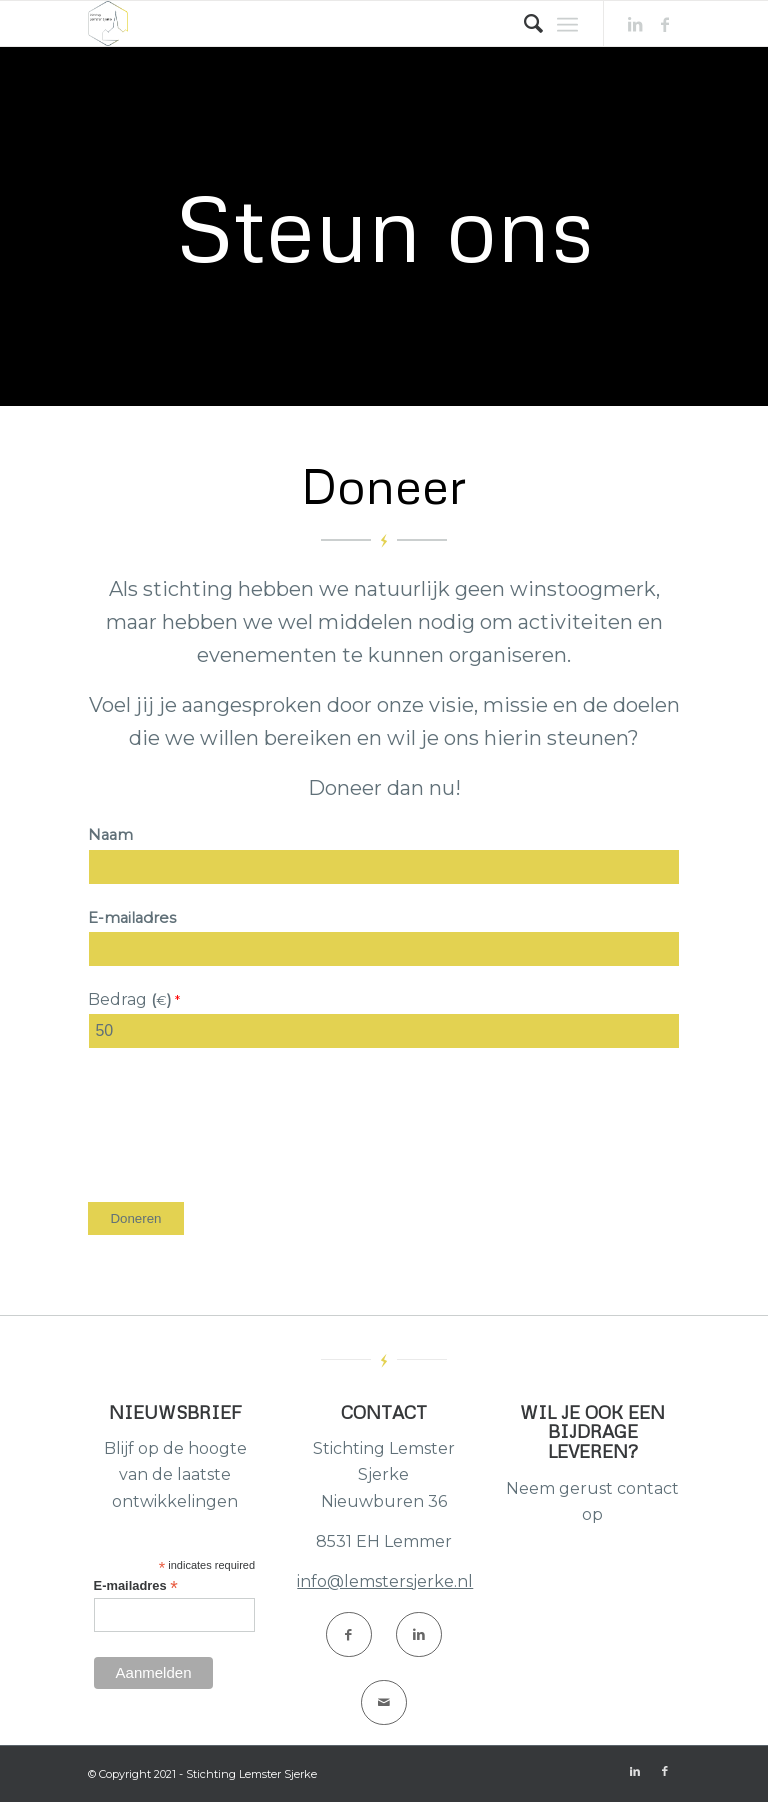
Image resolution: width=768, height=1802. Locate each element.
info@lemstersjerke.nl (385, 1581)
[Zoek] (523, 23)
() (163, 1000)
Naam (110, 835)
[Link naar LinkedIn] (635, 24)
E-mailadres (132, 918)
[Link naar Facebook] (665, 24)
